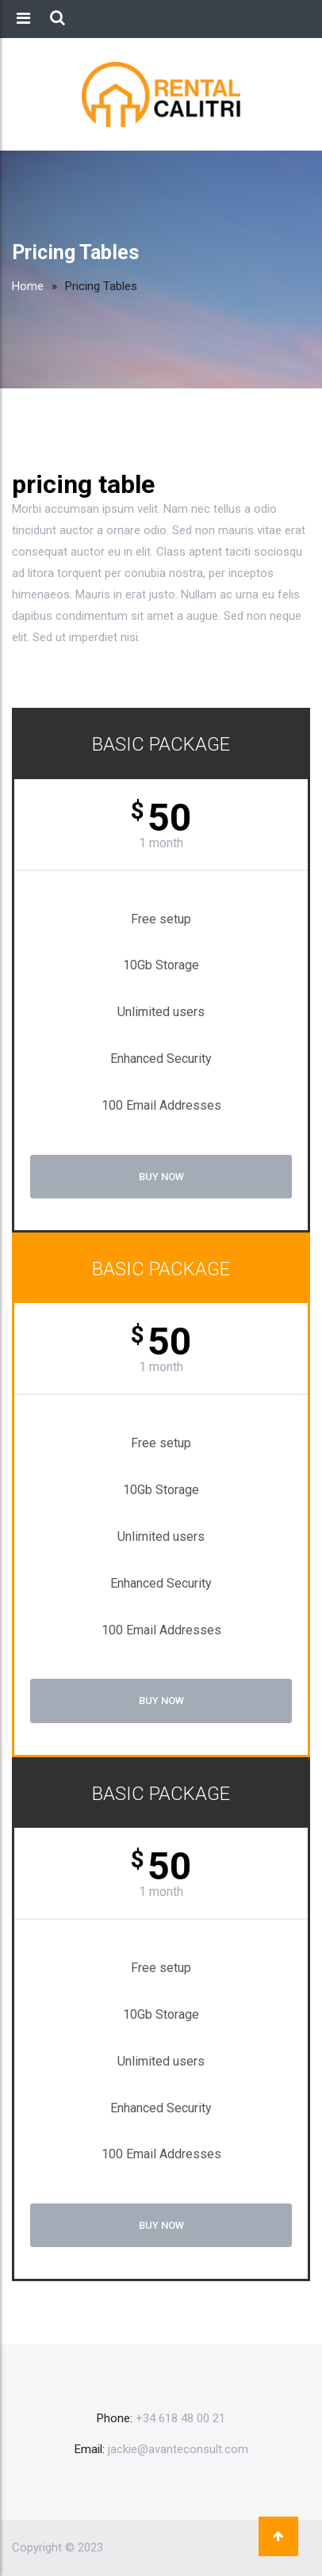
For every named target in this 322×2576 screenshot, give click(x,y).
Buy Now (161, 1177)
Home (28, 286)
